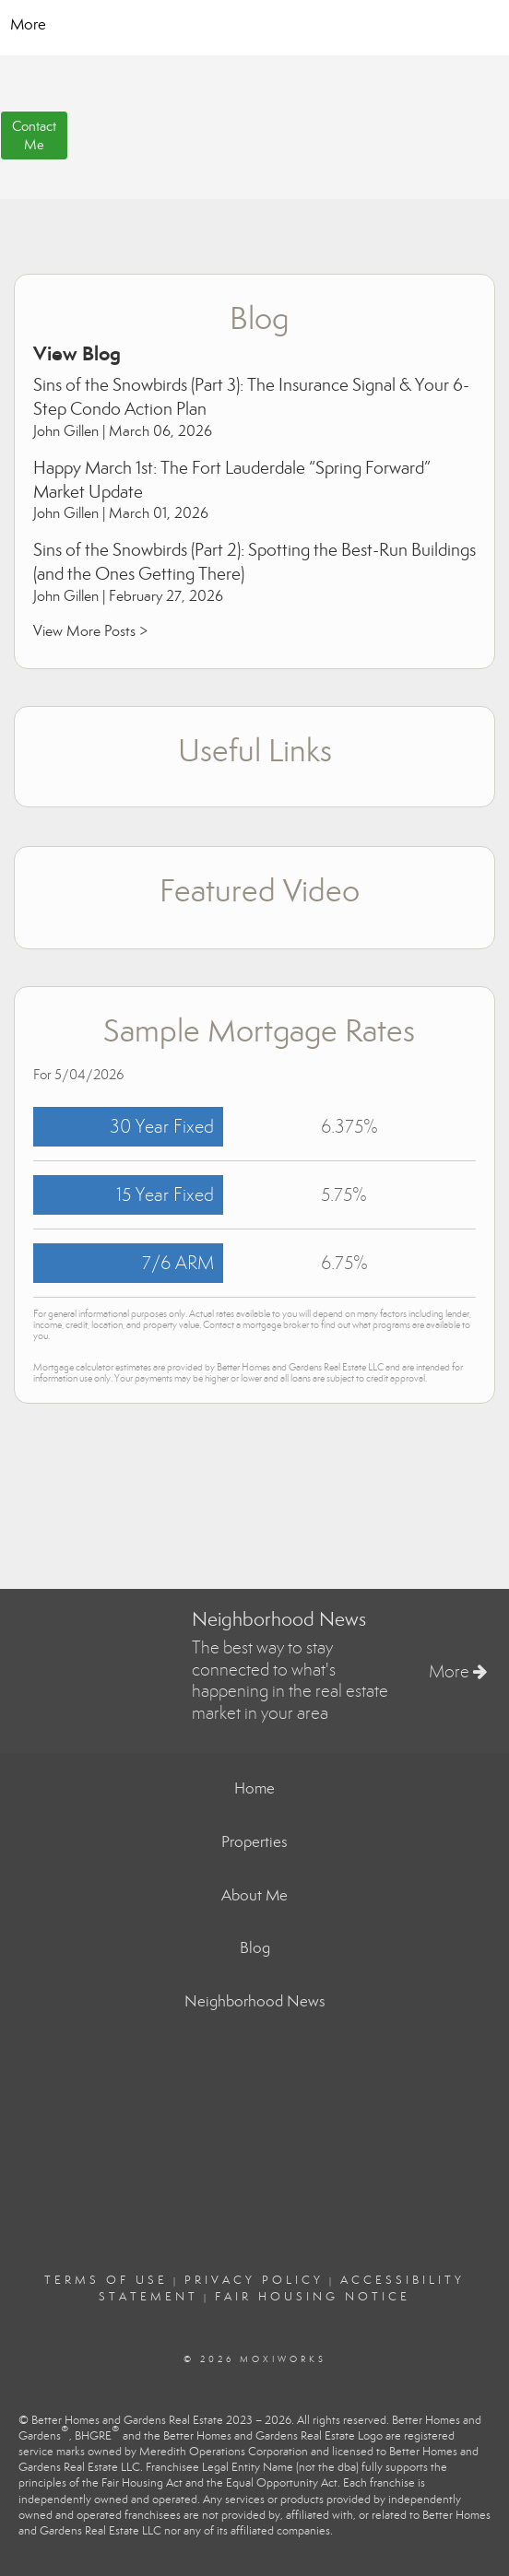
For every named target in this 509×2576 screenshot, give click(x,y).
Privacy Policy (254, 2280)
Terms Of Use (106, 2280)
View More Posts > (90, 631)
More (28, 24)
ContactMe (34, 135)
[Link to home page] (254, 25)
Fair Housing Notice (312, 2296)
